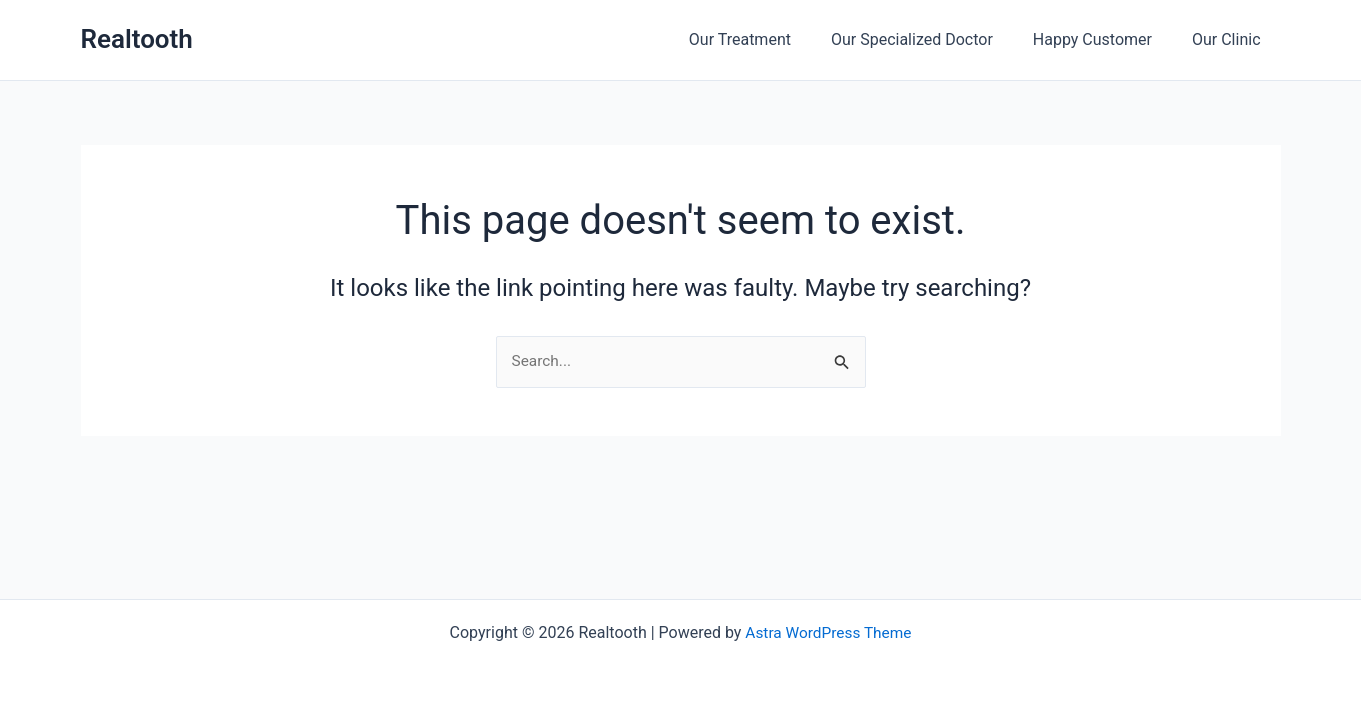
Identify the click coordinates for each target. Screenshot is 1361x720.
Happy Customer (1104, 39)
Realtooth (137, 39)
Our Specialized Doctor (932, 39)
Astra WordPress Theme (828, 632)
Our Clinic (1230, 39)
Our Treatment (768, 39)
